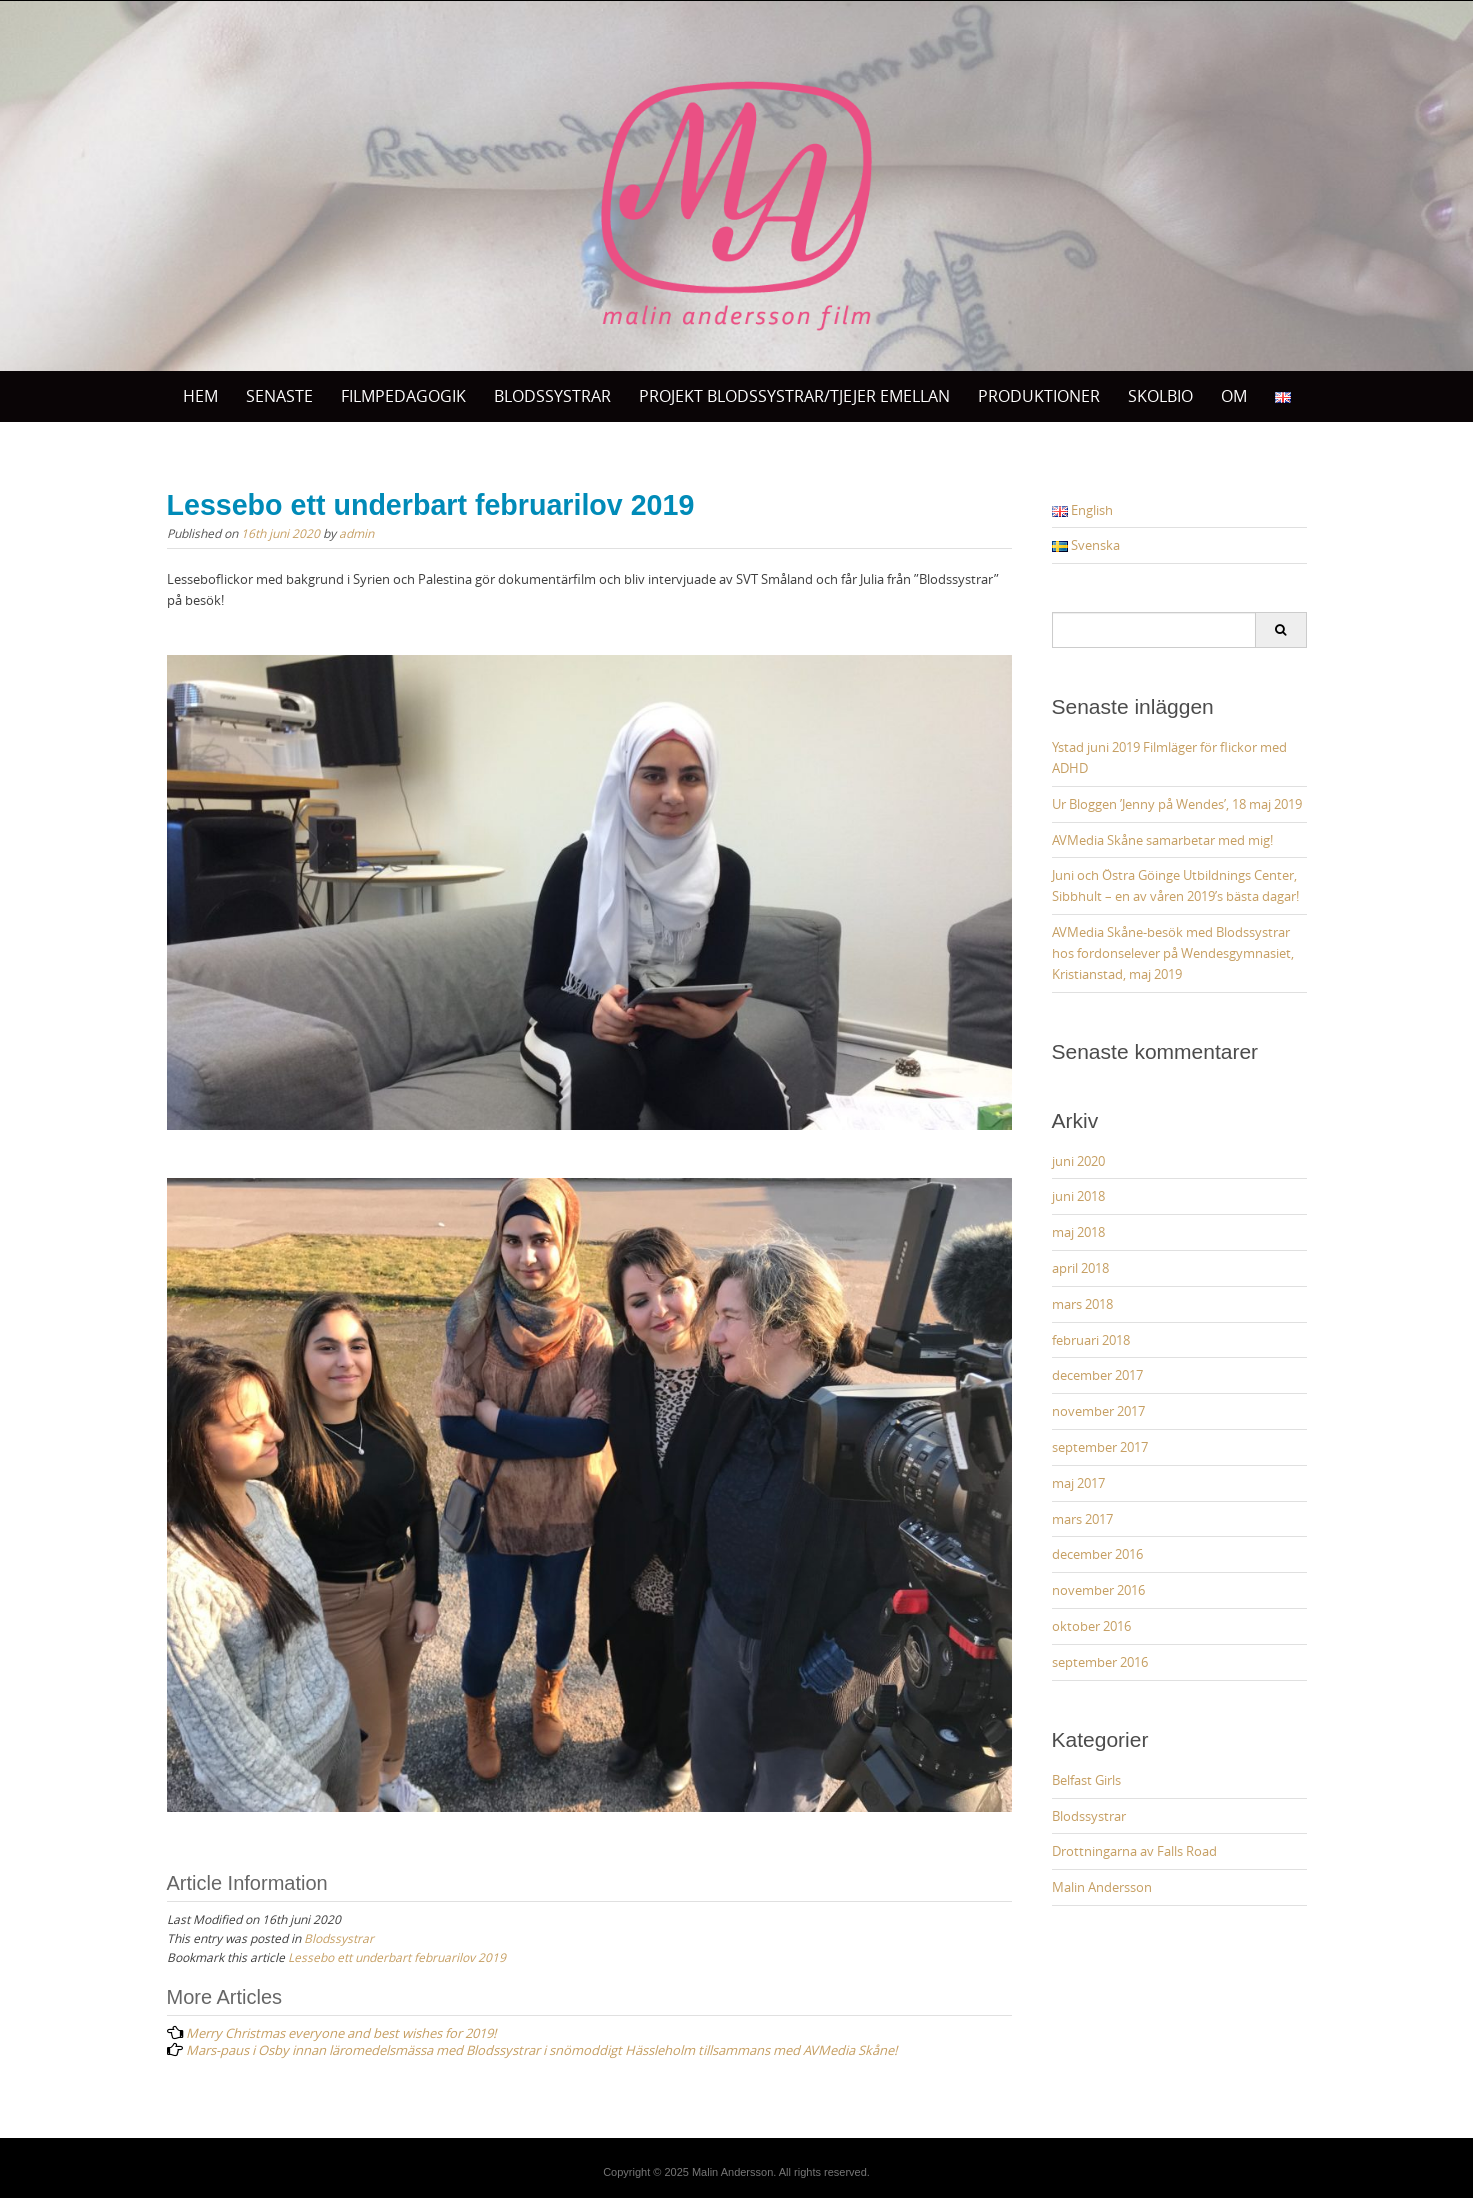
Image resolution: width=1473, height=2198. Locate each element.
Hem (200, 396)
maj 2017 (1078, 1483)
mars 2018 (1082, 1304)
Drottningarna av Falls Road (1134, 1851)
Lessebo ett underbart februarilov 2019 (397, 1957)
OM (1234, 396)
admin (356, 533)
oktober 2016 (1091, 1626)
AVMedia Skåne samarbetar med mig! (1162, 840)
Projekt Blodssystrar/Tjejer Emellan (794, 396)
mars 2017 (1082, 1519)
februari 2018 (1091, 1340)
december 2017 (1097, 1375)
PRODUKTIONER (1039, 396)
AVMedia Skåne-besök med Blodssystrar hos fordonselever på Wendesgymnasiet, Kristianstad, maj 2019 (1173, 953)
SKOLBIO (1160, 396)
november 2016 (1098, 1590)
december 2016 (1097, 1554)
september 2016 (1100, 1662)
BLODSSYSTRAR (552, 396)
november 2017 (1098, 1411)
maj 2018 (1078, 1232)
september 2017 (1100, 1447)
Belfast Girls (1086, 1780)
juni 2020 (1078, 1161)
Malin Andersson (1102, 1887)
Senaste (279, 396)
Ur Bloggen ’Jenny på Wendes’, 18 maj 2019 (1177, 804)
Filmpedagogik (403, 396)
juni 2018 (1078, 1196)
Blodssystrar (339, 1938)
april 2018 (1080, 1268)
